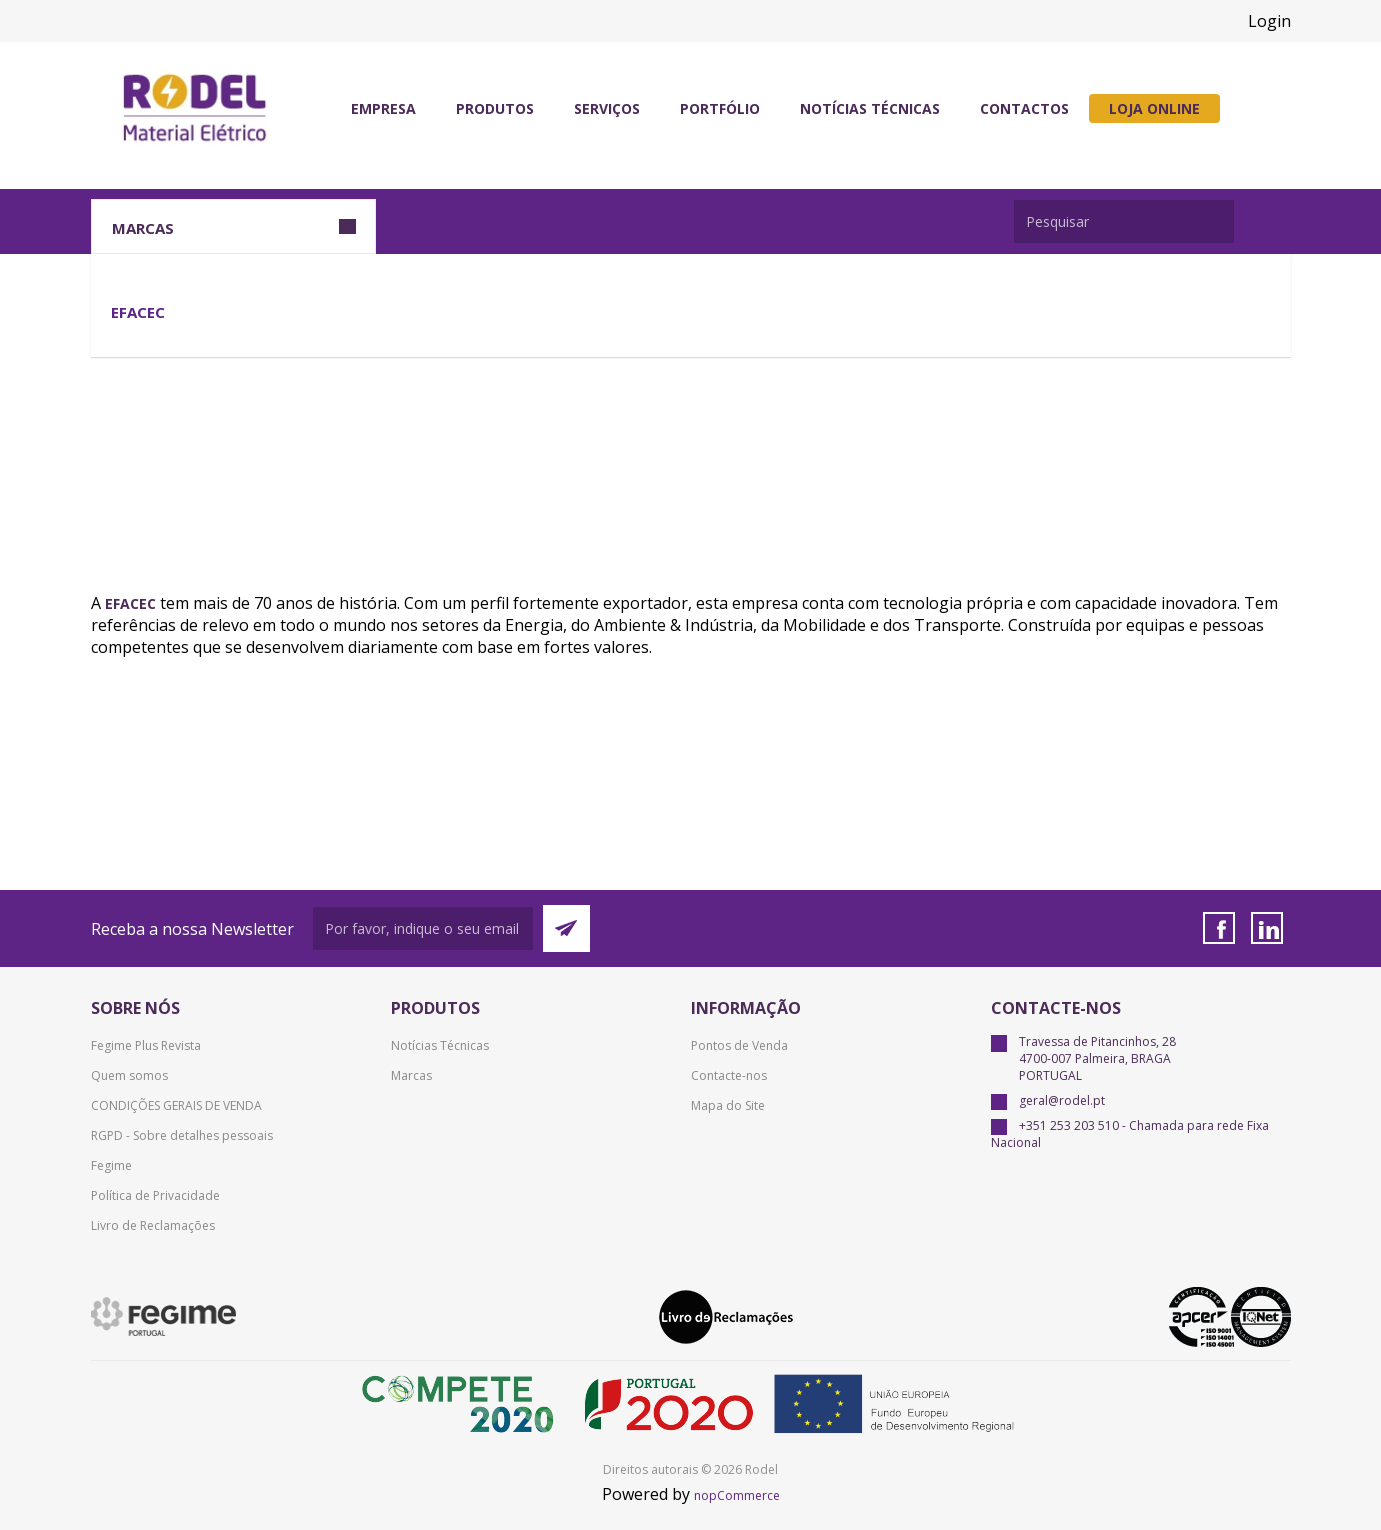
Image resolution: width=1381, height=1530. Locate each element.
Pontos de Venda (739, 1045)
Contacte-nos (729, 1075)
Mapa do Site (728, 1105)
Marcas (411, 1075)
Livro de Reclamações (153, 1225)
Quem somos (129, 1075)
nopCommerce (737, 1495)
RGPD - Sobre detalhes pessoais (182, 1135)
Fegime (111, 1165)
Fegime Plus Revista (146, 1045)
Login (1269, 21)
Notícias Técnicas (440, 1045)
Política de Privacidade (155, 1195)
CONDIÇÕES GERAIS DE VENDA (176, 1105)
